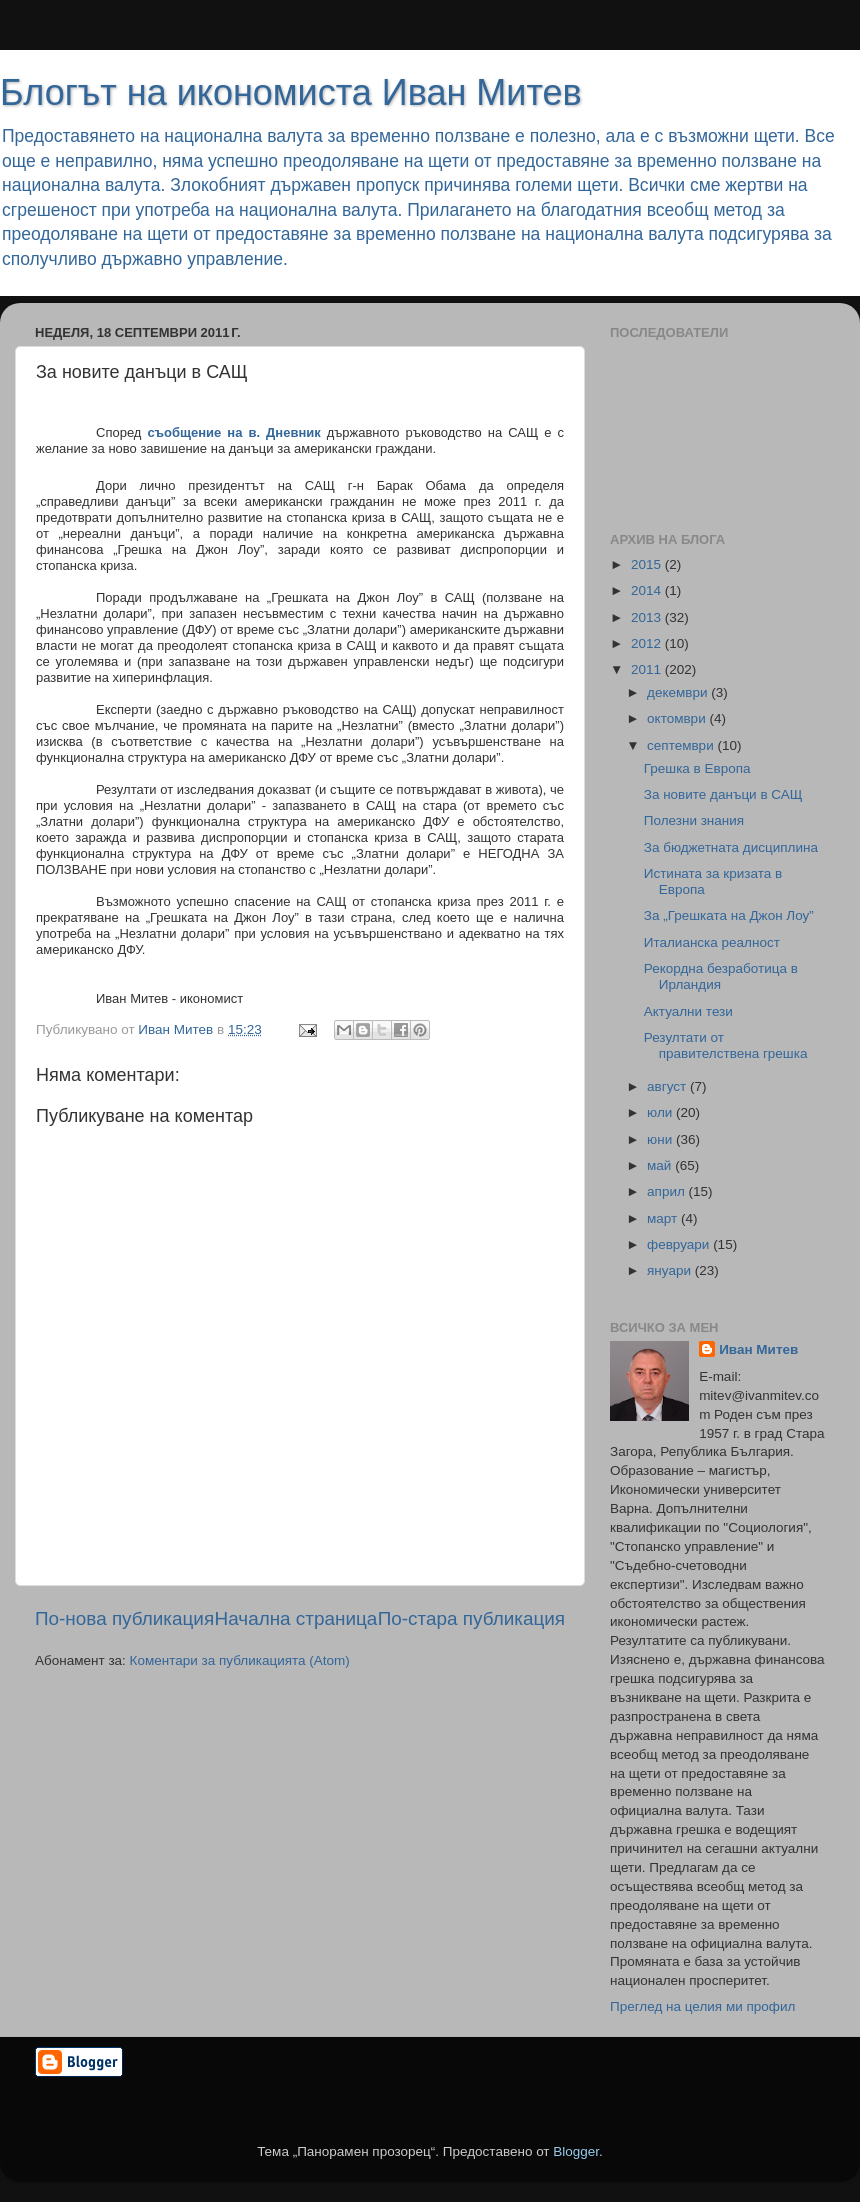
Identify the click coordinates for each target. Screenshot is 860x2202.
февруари (680, 1244)
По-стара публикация (471, 1618)
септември (682, 745)
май (661, 1165)
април (668, 1191)
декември (679, 692)
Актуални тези (688, 1011)
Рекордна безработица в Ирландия (721, 976)
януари (671, 1270)
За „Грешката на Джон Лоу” (729, 915)
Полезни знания (694, 820)
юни (661, 1139)
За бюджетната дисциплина (731, 847)
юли (661, 1112)
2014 (648, 590)
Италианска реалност (712, 942)
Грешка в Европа (697, 768)
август (668, 1086)
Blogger (576, 2151)
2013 (648, 617)
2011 (648, 669)
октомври (678, 718)
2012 (648, 643)
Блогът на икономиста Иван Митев (291, 92)
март (664, 1218)
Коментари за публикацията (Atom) (240, 1660)
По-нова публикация (124, 1618)
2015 (648, 564)
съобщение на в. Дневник (233, 432)
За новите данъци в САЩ (723, 794)
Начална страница (296, 1618)
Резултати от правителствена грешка (726, 1045)
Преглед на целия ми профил (702, 2006)
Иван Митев (758, 1349)
